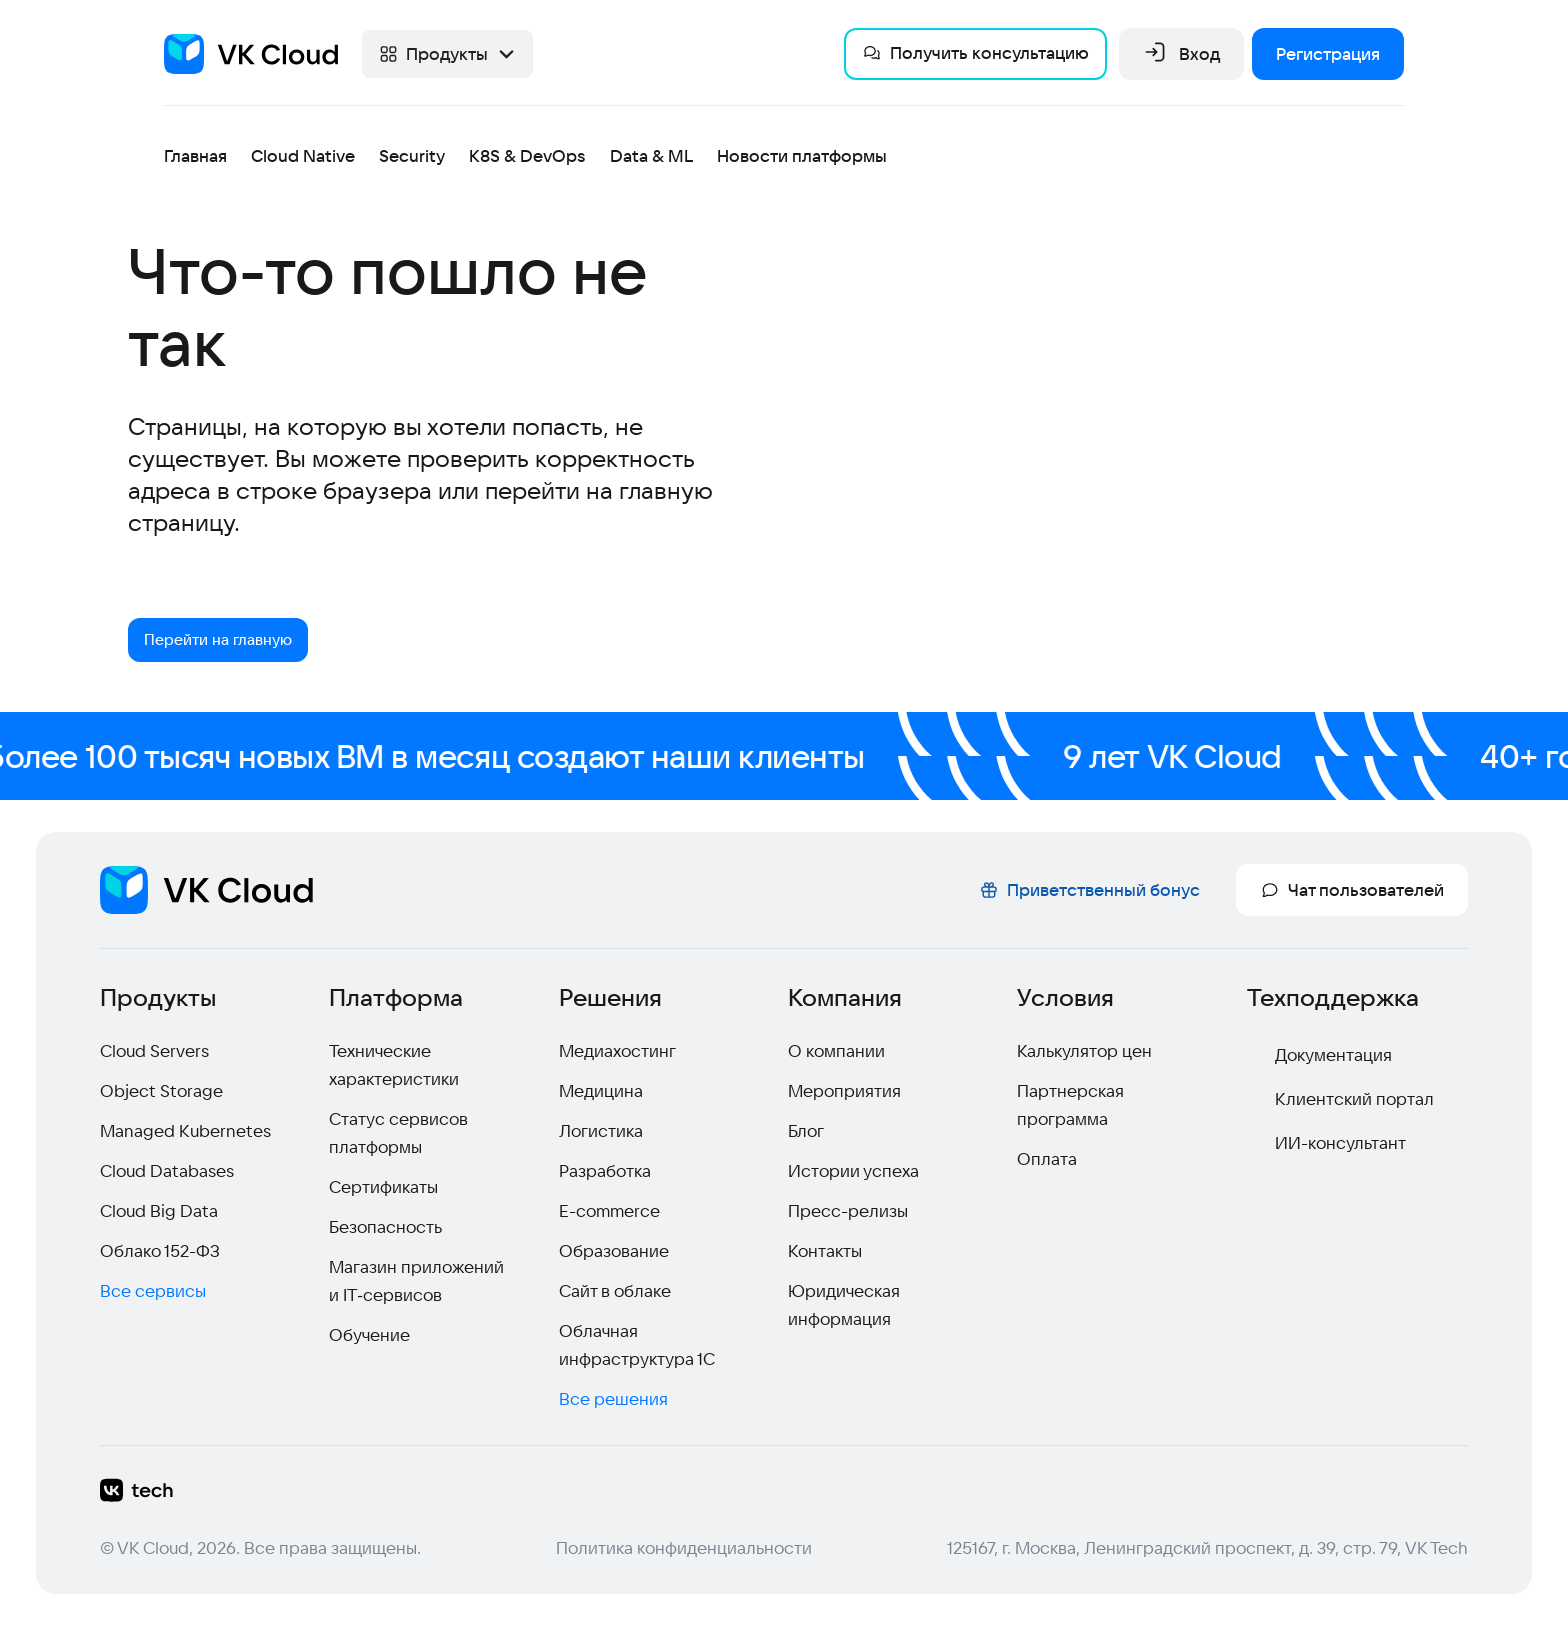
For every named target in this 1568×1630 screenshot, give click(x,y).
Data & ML (651, 155)
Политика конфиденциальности (684, 1551)
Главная (195, 155)
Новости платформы (802, 155)
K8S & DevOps (527, 155)
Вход (1181, 54)
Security (412, 155)
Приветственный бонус (1089, 893)
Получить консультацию (975, 52)
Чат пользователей (1352, 893)
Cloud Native (303, 155)
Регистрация (1328, 53)
